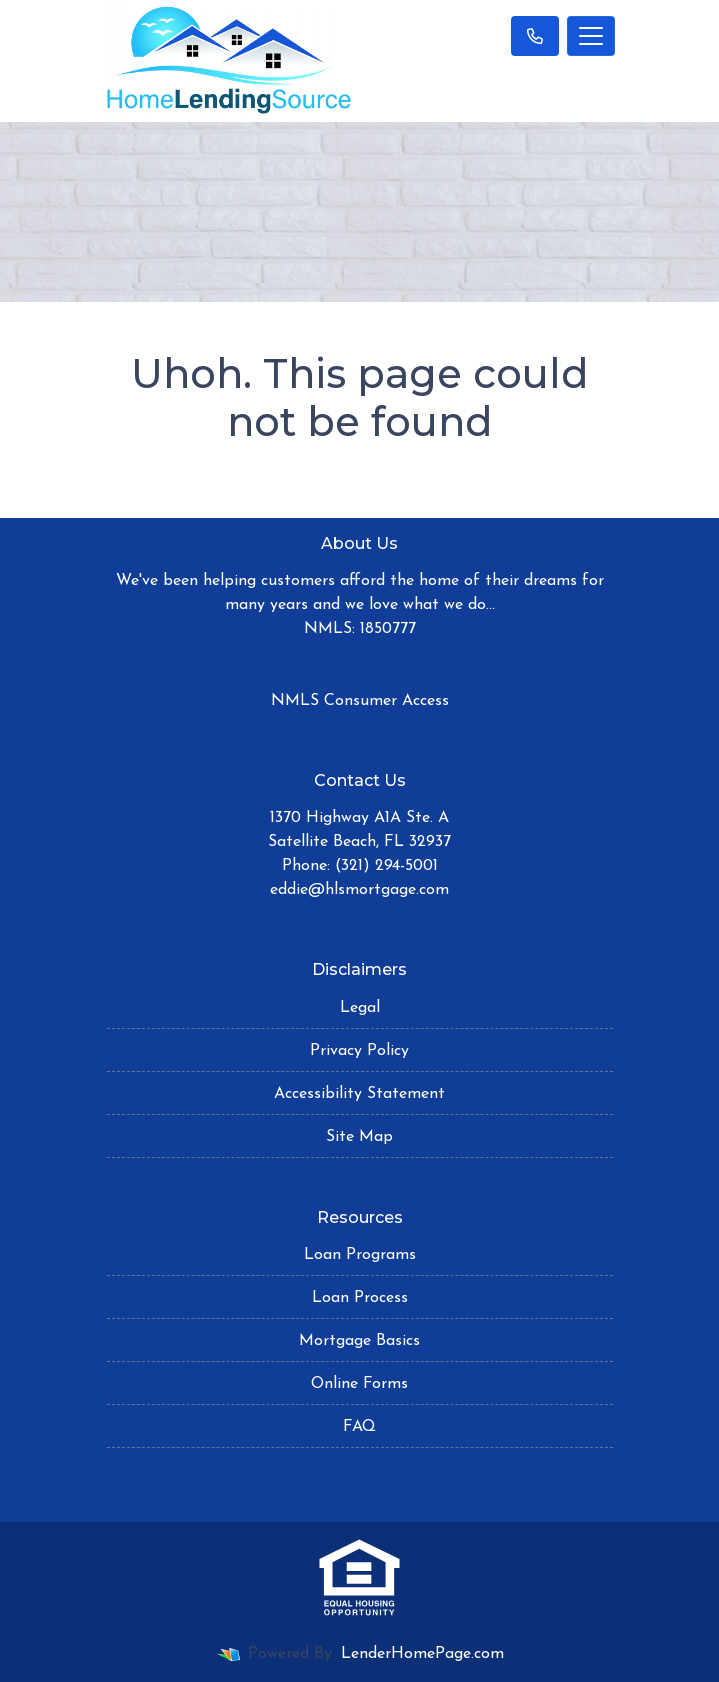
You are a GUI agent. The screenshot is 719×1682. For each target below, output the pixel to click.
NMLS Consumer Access (360, 701)
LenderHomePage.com (422, 1654)
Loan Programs (360, 1255)
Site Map (359, 1137)
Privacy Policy (359, 1051)
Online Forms (359, 1384)
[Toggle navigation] (591, 36)
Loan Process (360, 1298)
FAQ (359, 1427)
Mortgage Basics (359, 1341)
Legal (360, 1008)
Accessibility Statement (359, 1094)
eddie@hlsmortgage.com (359, 890)
